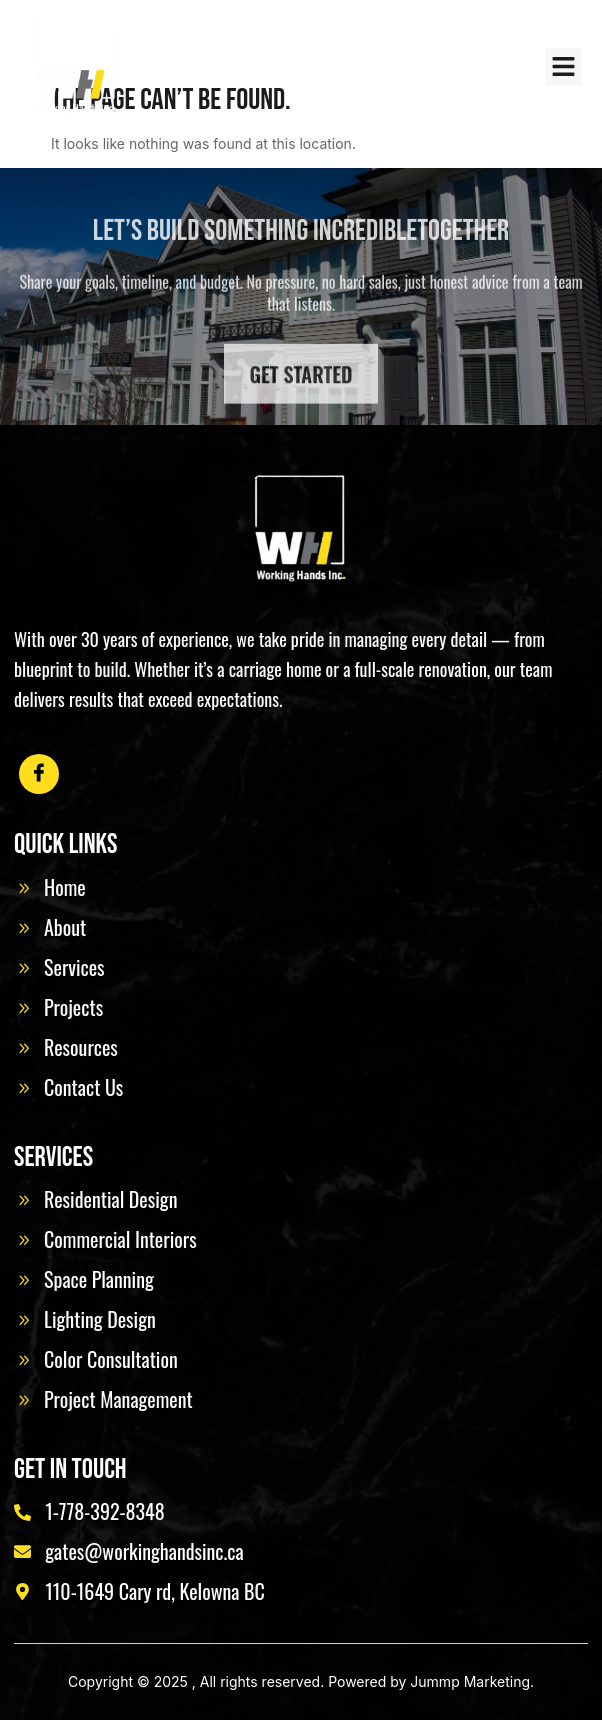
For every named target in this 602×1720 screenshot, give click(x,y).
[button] (564, 67)
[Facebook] (39, 774)
